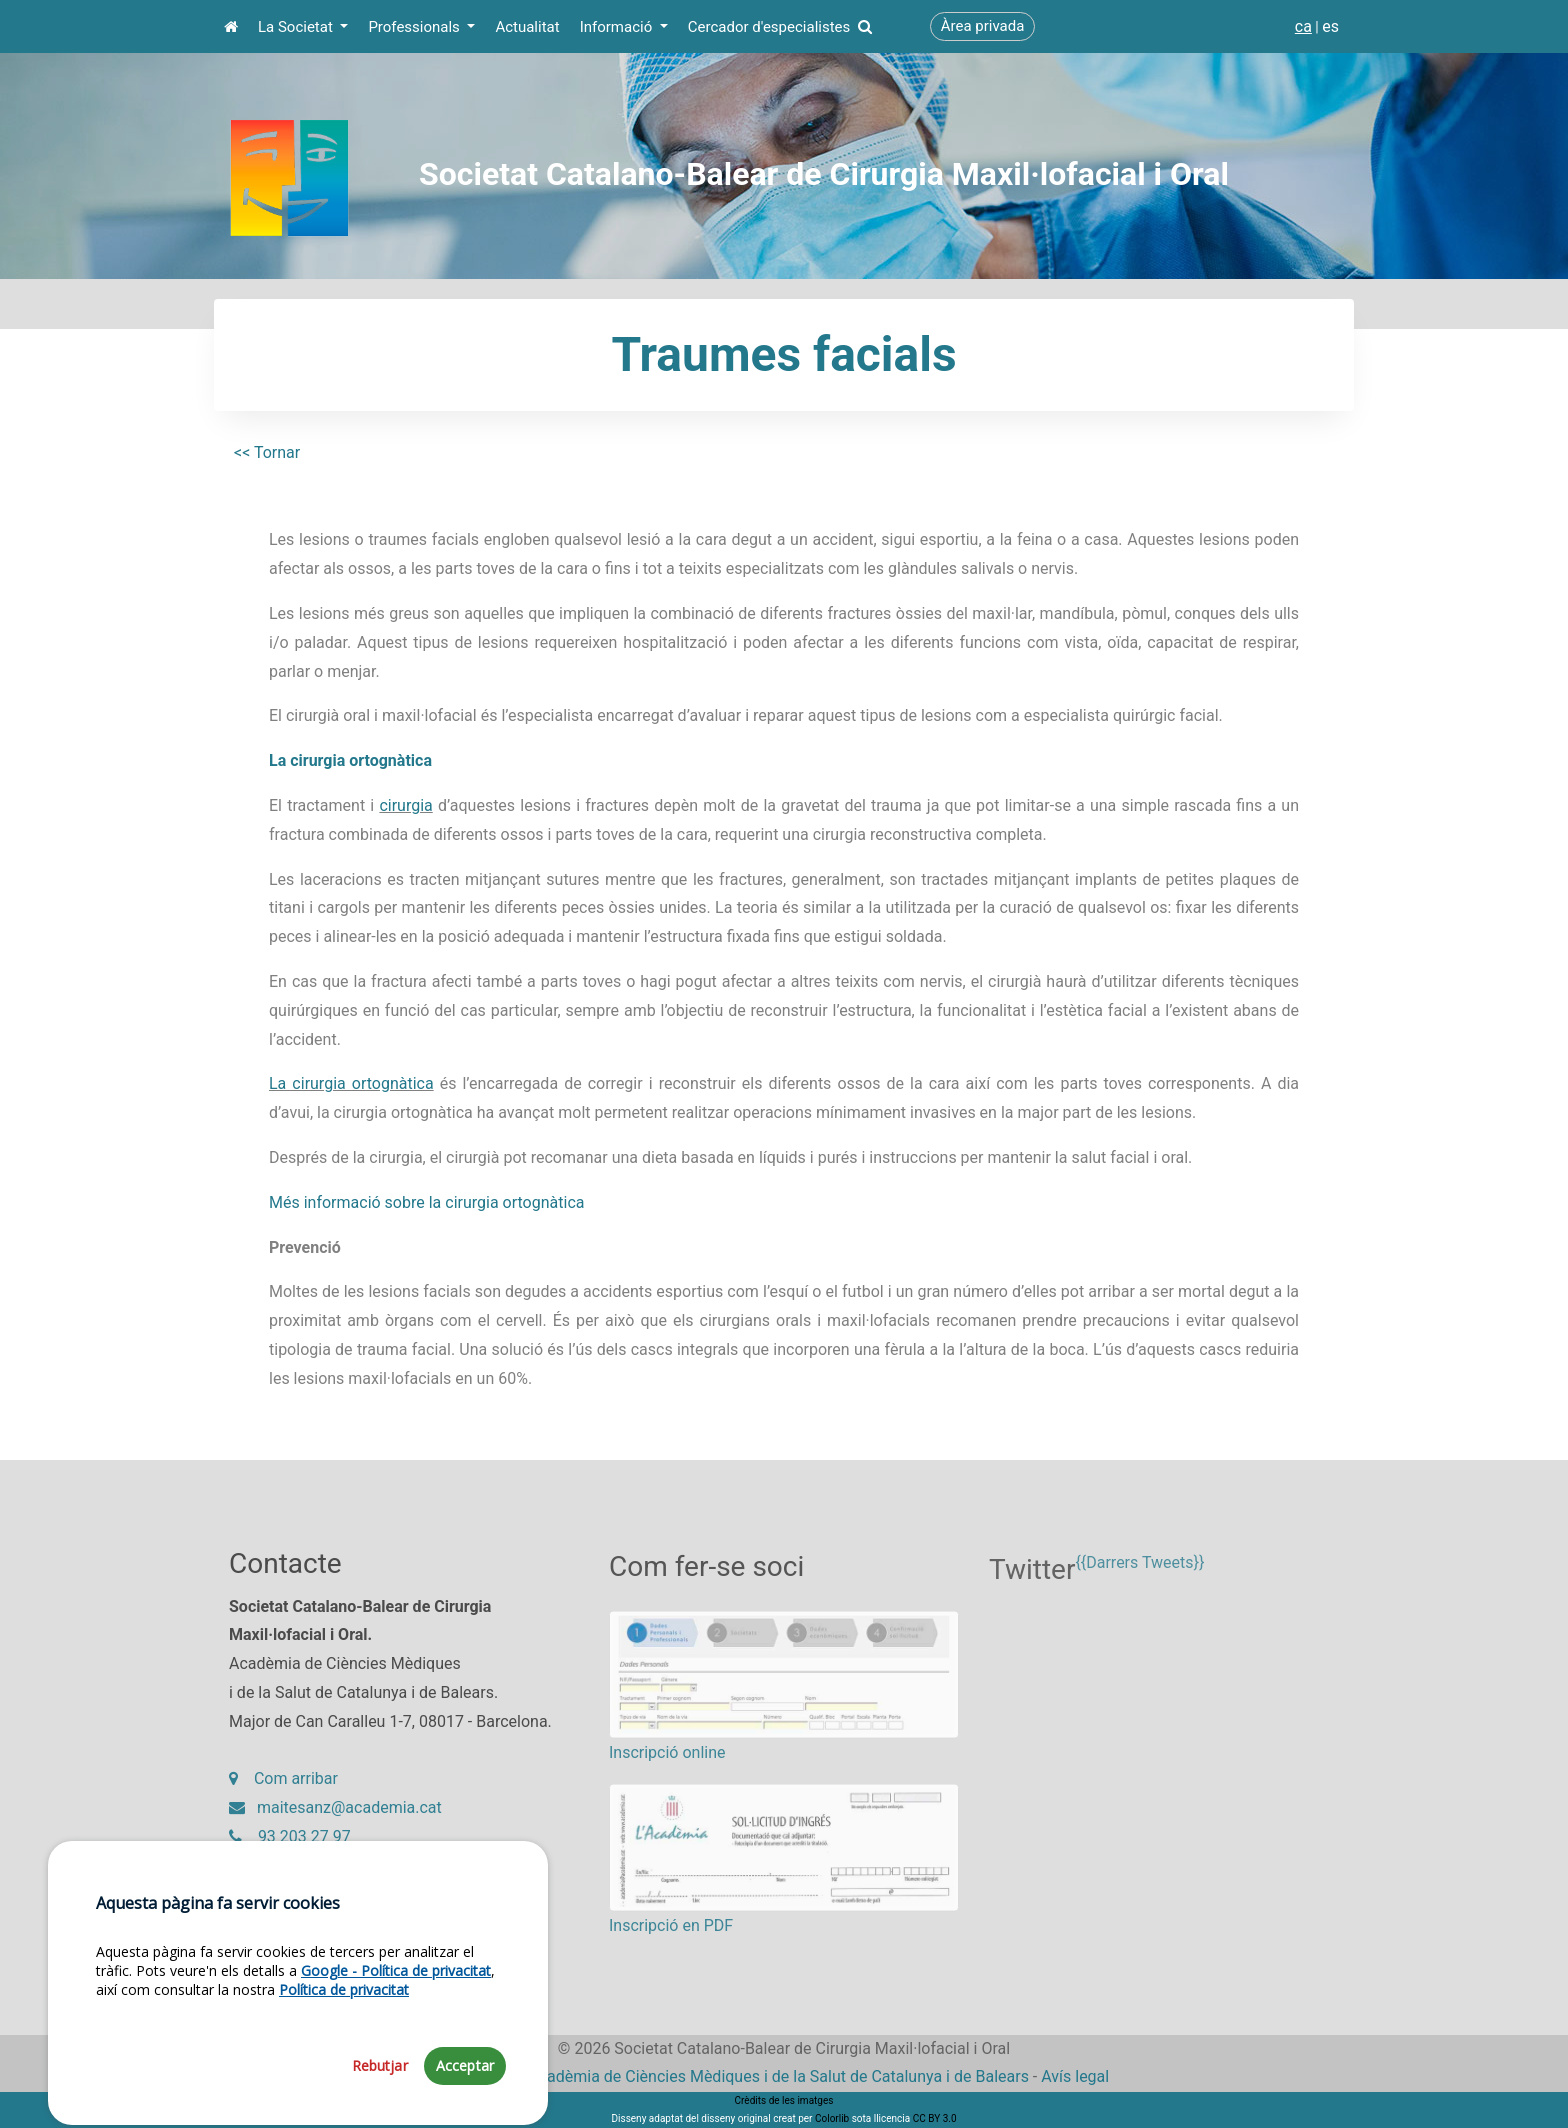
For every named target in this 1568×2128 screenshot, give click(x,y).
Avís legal (1075, 2076)
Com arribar (283, 1788)
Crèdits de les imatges (784, 2100)
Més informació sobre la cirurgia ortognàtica (426, 1202)
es (1330, 26)
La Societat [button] (297, 27)
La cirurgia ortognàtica (350, 760)
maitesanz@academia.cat (335, 1817)
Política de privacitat (344, 2093)
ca (1303, 26)
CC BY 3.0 (935, 2118)
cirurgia (405, 805)
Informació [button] (618, 27)
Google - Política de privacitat (396, 2074)
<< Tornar (267, 452)
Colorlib (832, 2118)
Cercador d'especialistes (780, 27)
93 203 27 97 (290, 1846)
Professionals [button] (415, 27)
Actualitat (527, 27)
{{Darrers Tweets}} (1139, 1581)
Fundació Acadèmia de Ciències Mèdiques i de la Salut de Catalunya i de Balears (744, 2076)
